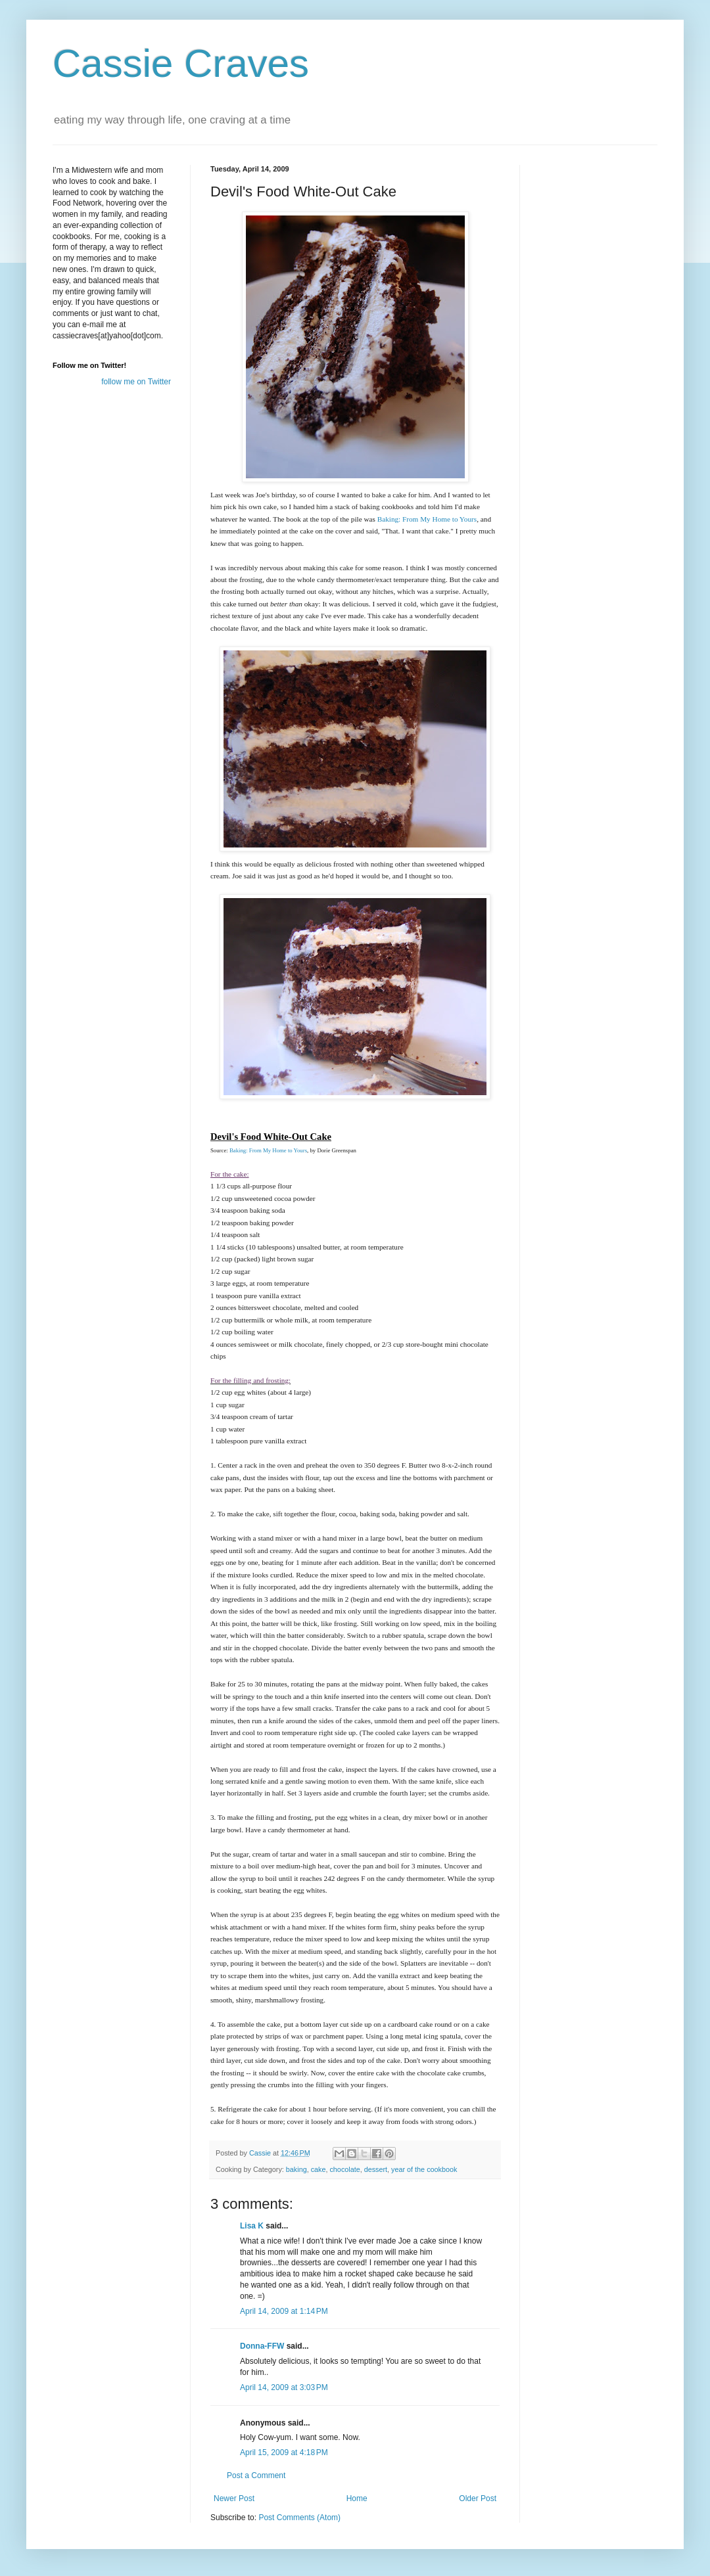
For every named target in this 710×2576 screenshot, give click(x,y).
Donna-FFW (262, 2346)
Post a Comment (256, 2475)
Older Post (477, 2498)
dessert (375, 2169)
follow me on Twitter (136, 381)
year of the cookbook (424, 2169)
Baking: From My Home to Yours (427, 519)
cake (318, 2169)
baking (296, 2169)
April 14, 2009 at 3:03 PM (284, 2387)
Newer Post (234, 2498)
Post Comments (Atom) (299, 2517)
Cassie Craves (181, 63)
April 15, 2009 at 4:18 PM (284, 2452)
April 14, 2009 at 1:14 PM (284, 2311)
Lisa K (252, 2225)
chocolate (344, 2169)
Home (356, 2498)
